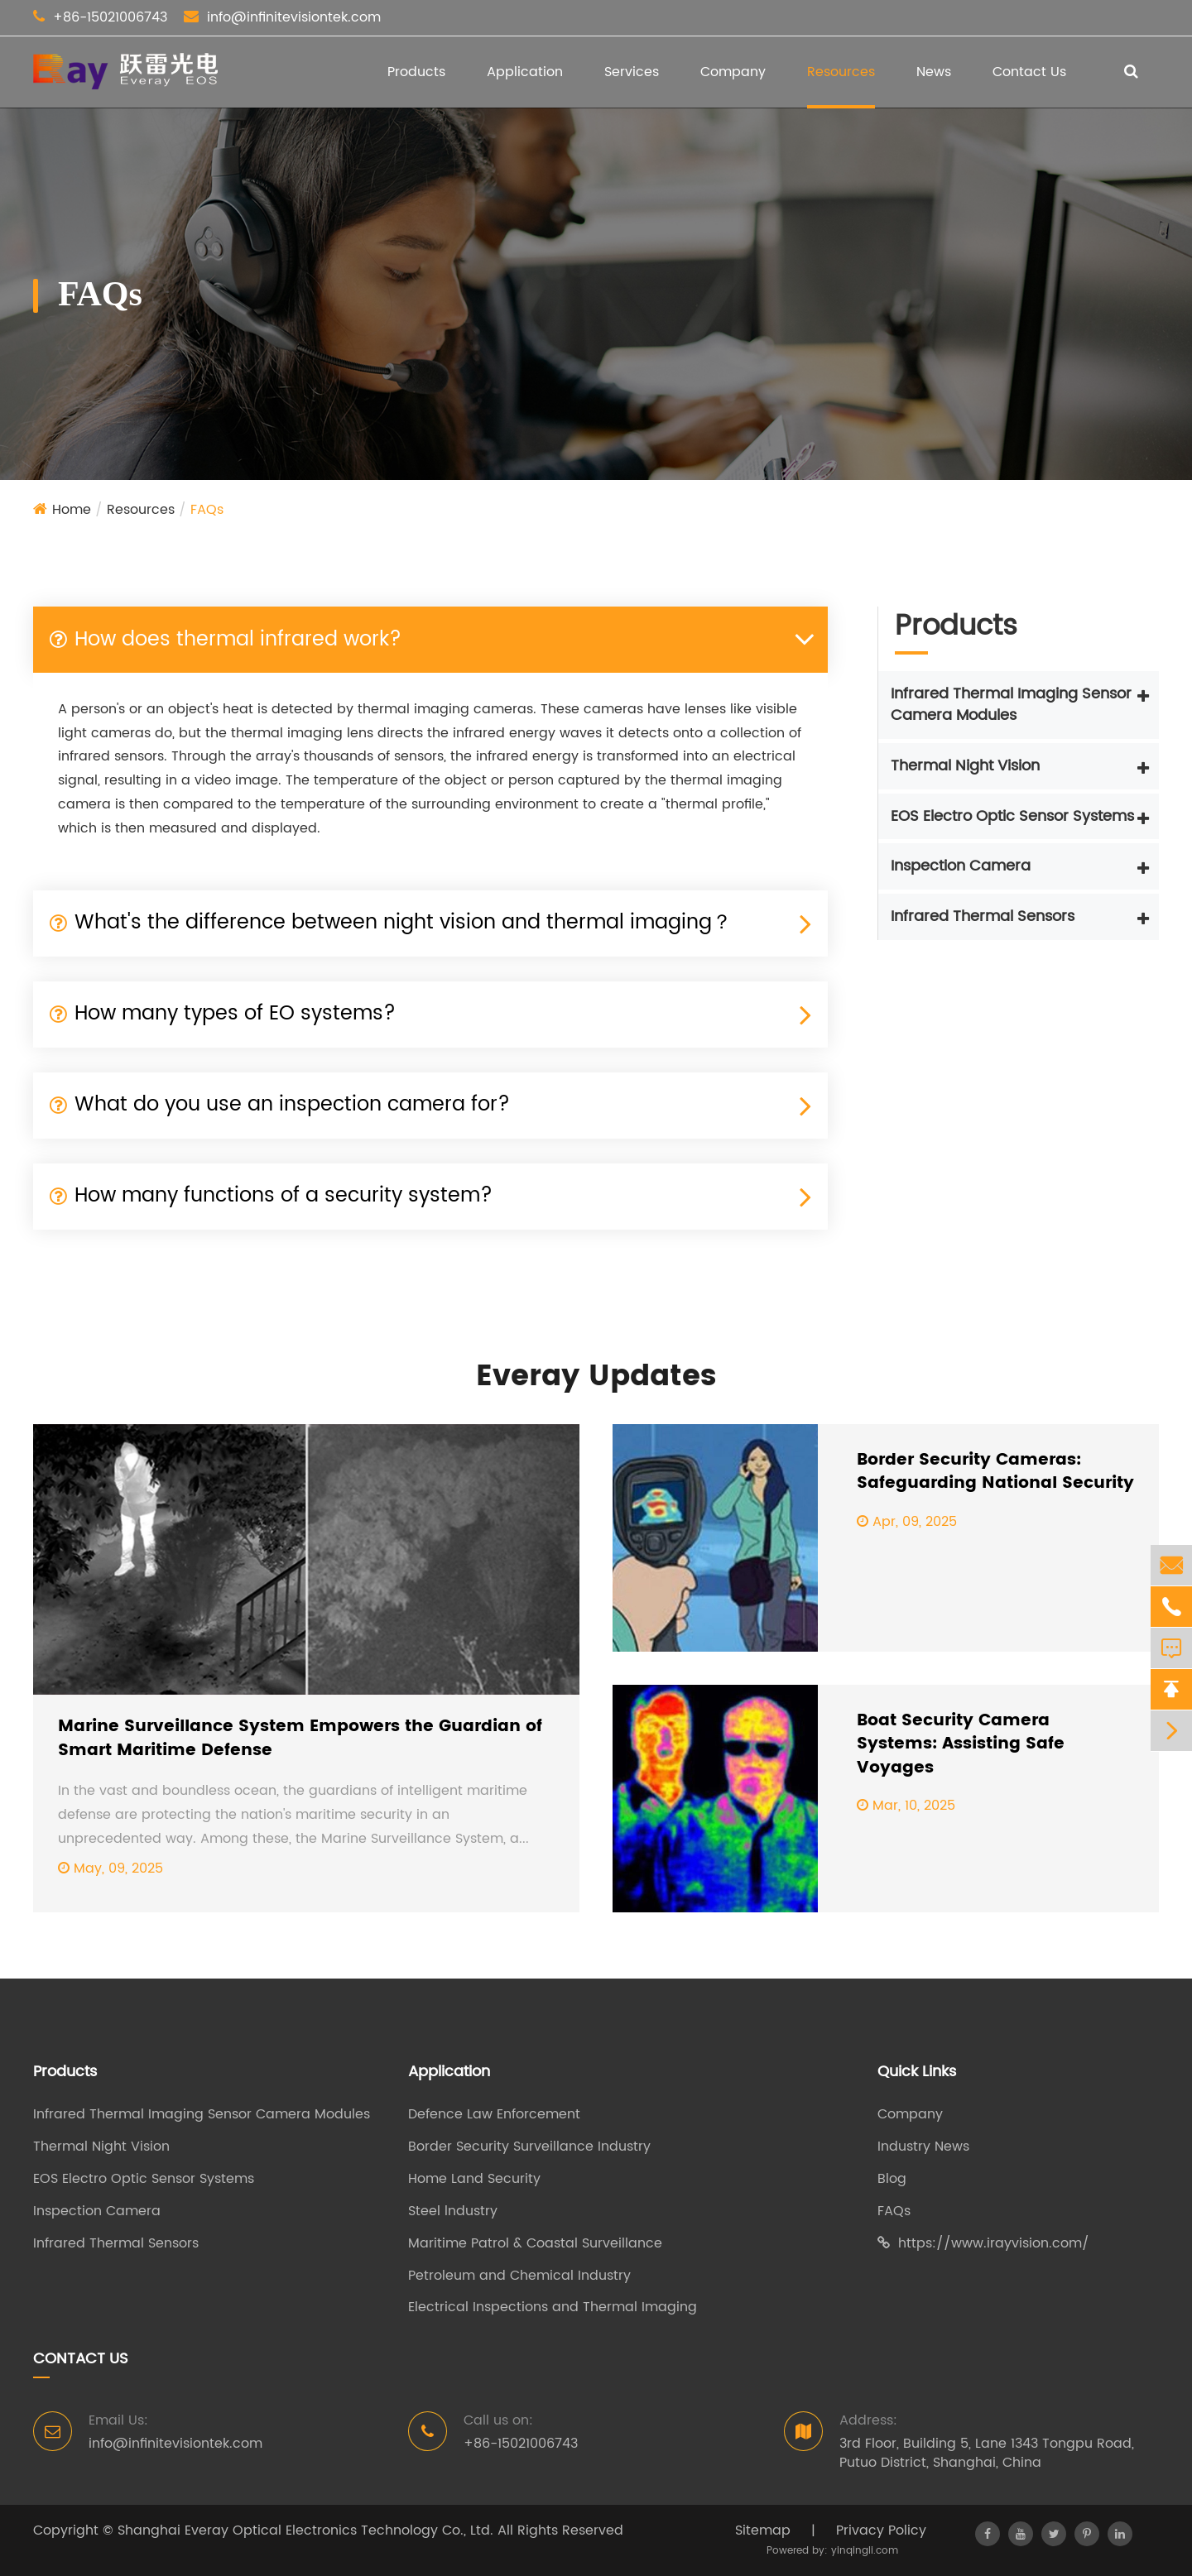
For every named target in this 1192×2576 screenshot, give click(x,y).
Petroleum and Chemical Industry (519, 2276)
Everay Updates (596, 1376)
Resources (841, 72)
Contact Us (1029, 72)
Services (631, 72)
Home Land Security (474, 2179)
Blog (891, 2179)
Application (525, 72)
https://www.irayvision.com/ (983, 2243)
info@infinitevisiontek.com (294, 17)
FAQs (206, 509)
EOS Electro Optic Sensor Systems (1012, 816)
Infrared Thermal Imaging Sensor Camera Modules (1011, 704)
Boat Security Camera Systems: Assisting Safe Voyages (961, 1745)
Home (71, 509)
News (933, 72)
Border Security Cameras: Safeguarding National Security (995, 1472)
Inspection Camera (961, 866)
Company (733, 72)
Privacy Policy (881, 2530)
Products (416, 72)
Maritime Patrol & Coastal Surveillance (535, 2243)
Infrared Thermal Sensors (982, 916)
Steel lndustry (452, 2211)
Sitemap (763, 2530)
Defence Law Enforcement (494, 2114)
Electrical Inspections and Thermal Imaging (552, 2307)
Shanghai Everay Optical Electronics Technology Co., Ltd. (305, 2530)
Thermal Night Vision (965, 766)
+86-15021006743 (110, 17)
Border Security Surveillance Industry (529, 2146)
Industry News (923, 2146)
